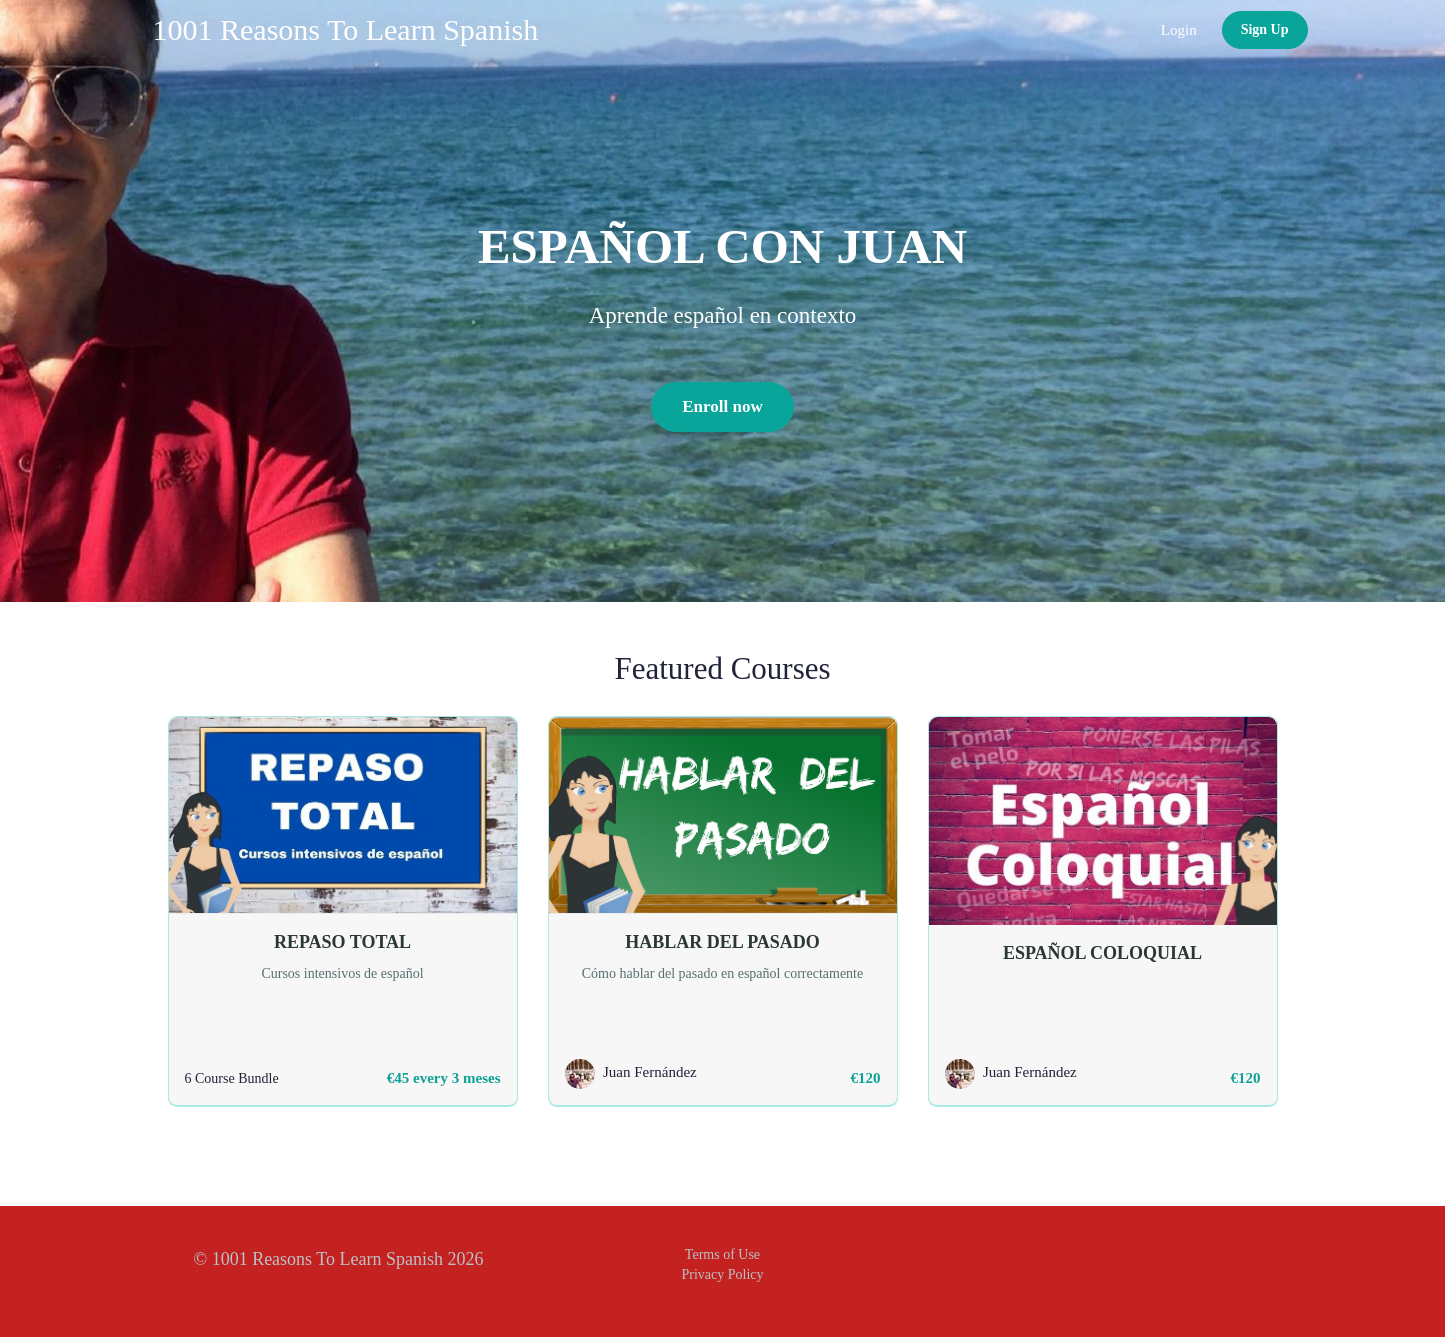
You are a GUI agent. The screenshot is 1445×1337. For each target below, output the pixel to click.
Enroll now (722, 406)
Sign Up (1265, 29)
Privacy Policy (722, 1274)
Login (1179, 30)
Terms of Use (722, 1254)
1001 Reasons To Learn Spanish (346, 29)
